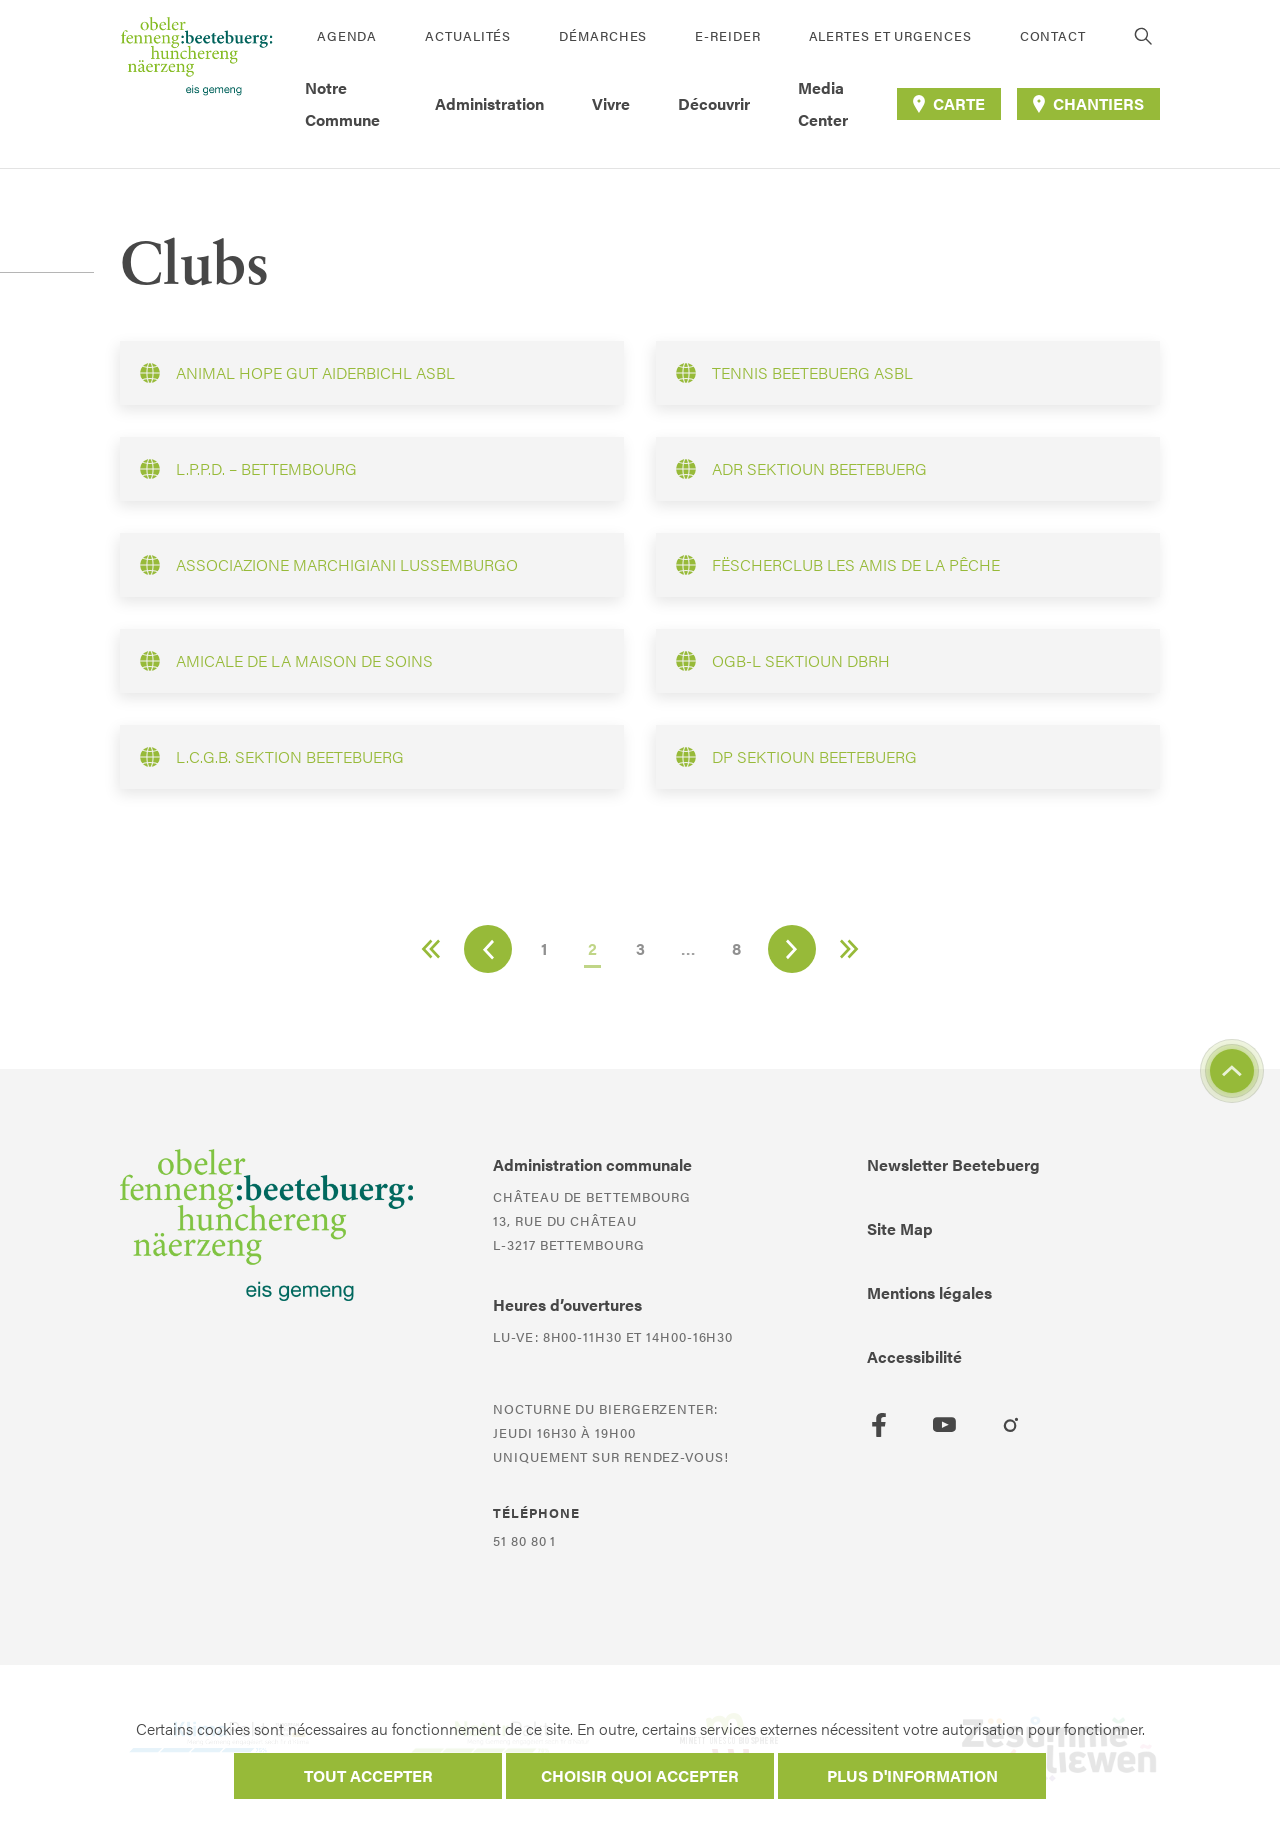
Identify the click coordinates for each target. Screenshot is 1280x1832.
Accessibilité (914, 1356)
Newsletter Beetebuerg (953, 1164)
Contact (1053, 35)
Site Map (900, 1228)
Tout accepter (368, 1775)
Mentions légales (929, 1292)
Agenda (347, 35)
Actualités (468, 35)
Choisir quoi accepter (640, 1775)
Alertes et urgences (890, 35)
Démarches (603, 35)
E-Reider (727, 35)
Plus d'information (912, 1775)
